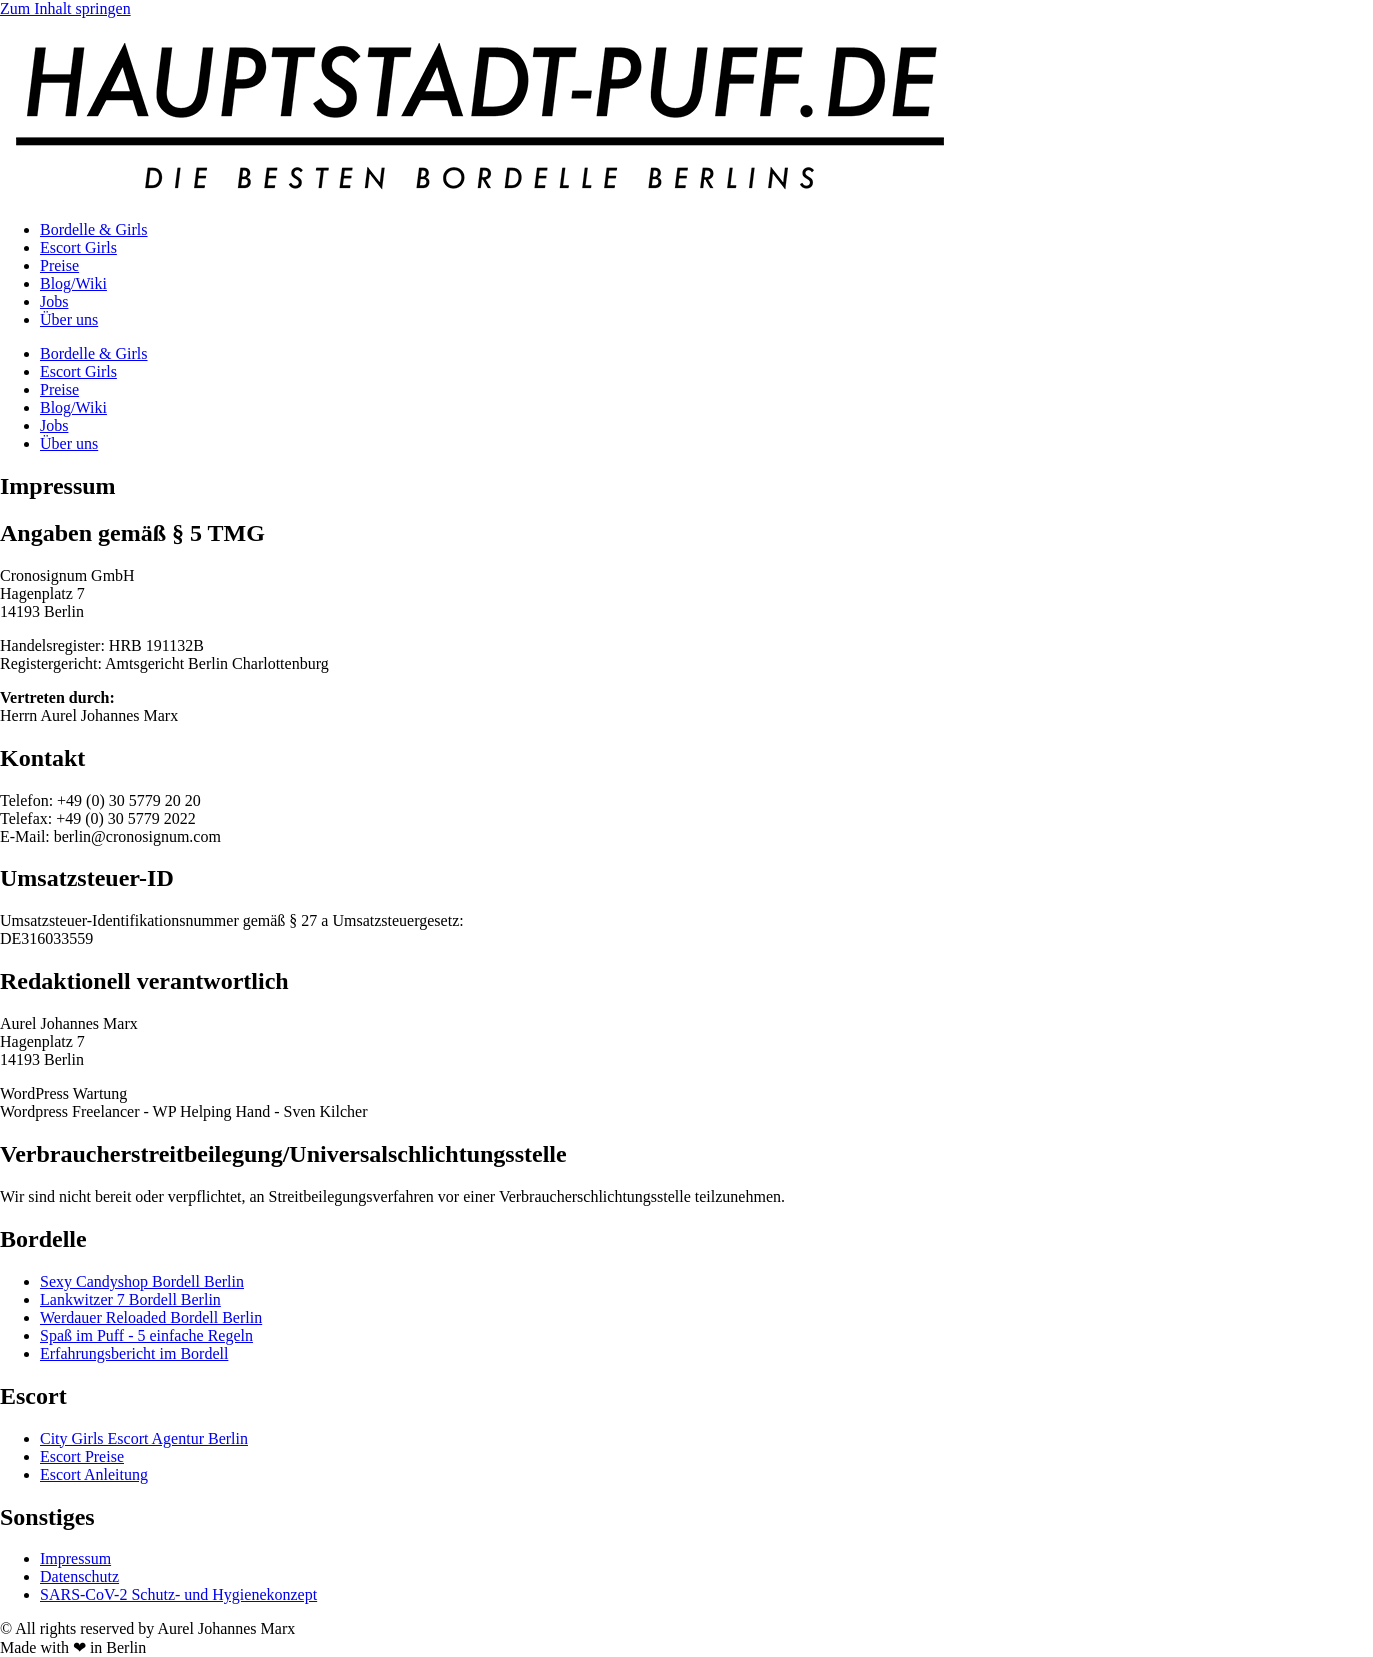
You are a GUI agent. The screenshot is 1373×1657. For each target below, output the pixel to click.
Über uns (69, 319)
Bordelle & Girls (94, 229)
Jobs (54, 301)
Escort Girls (78, 247)
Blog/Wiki (73, 283)
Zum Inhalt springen (65, 8)
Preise (59, 265)
